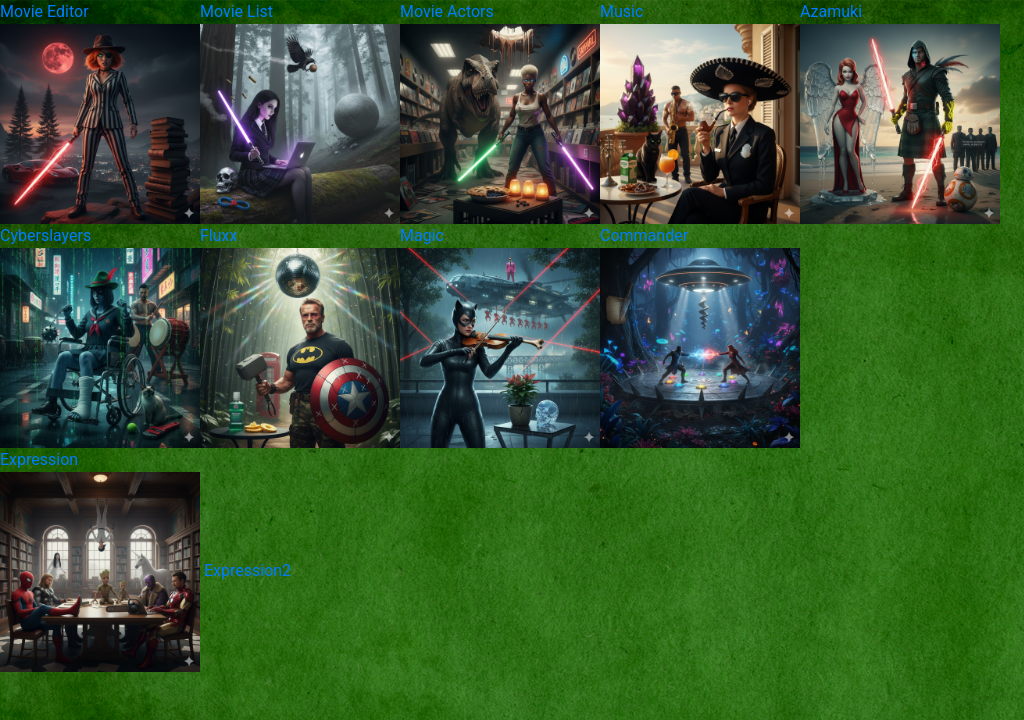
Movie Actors (447, 11)
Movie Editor (44, 11)
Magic (422, 235)
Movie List (236, 11)
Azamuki (831, 11)
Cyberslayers (45, 235)
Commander (644, 235)
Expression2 (247, 570)
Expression (39, 459)
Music (621, 11)
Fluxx (218, 235)
